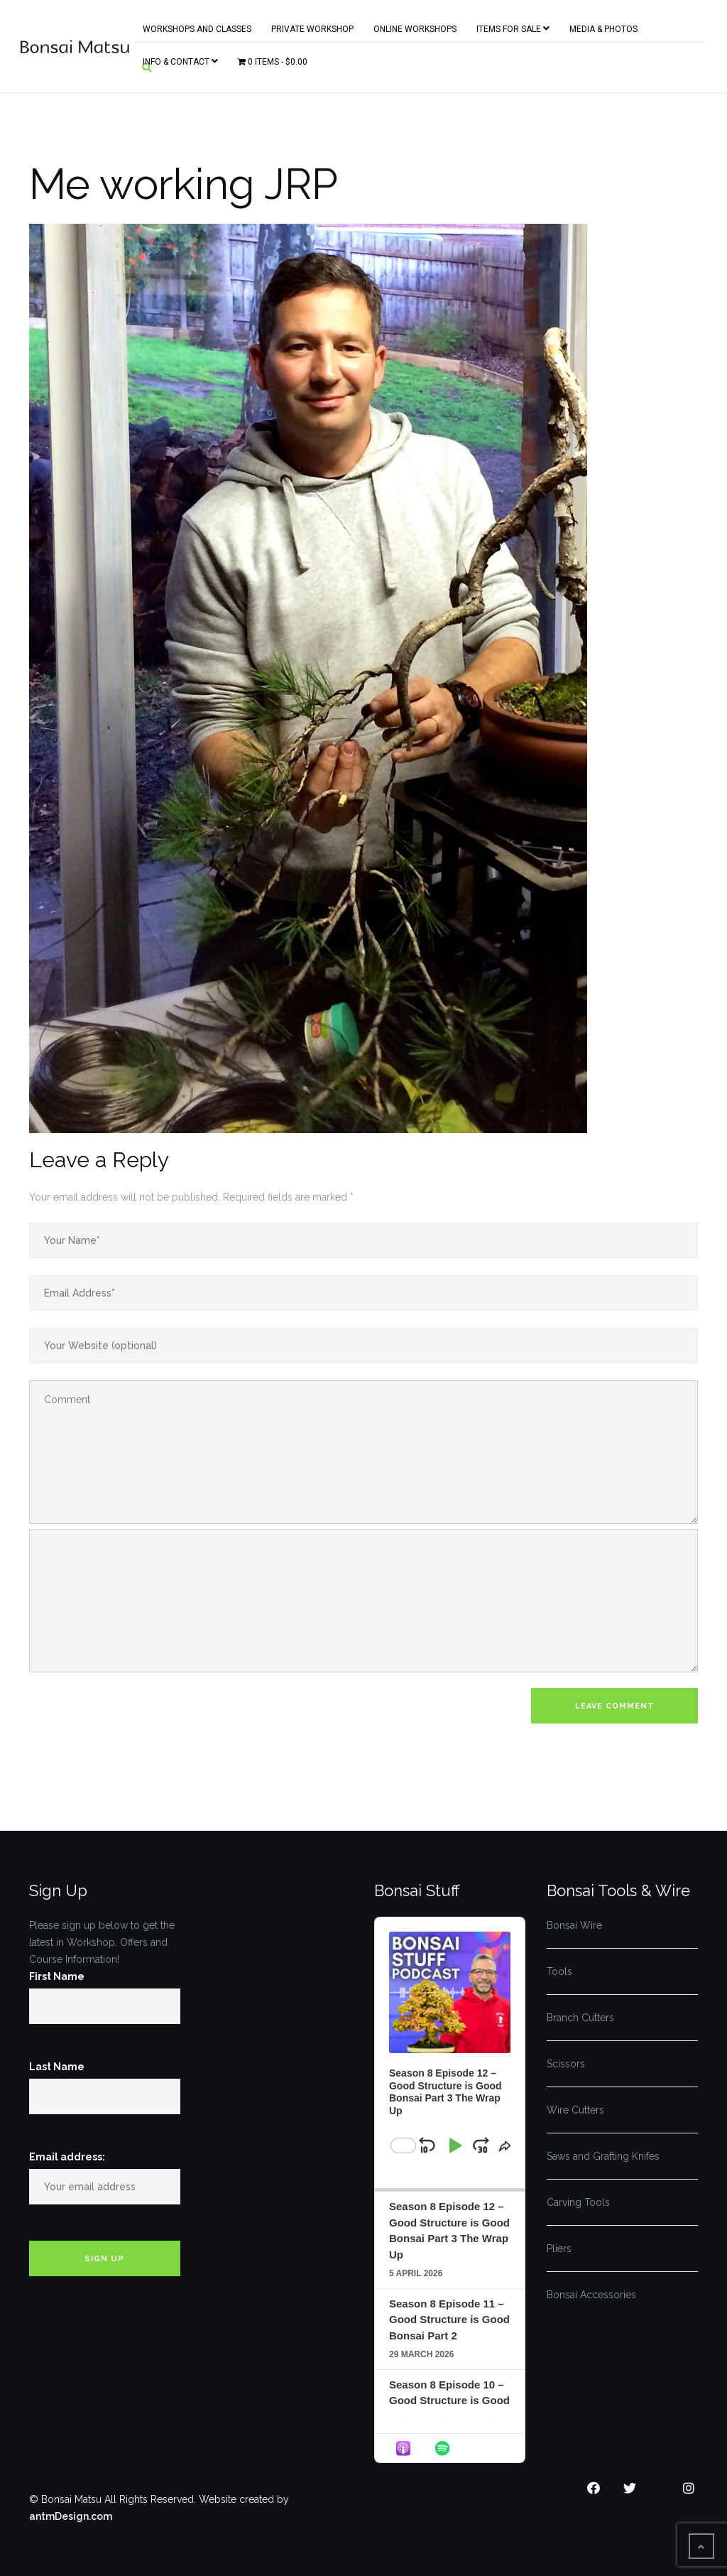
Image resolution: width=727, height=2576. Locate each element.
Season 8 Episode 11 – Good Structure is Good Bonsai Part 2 (449, 2320)
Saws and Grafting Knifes (603, 2156)
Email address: (67, 2157)
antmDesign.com (70, 2516)
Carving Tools (578, 2202)
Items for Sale (513, 25)
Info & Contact (180, 58)
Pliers (559, 2248)
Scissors (566, 2063)
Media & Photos (603, 26)
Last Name (56, 2066)
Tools (559, 1971)
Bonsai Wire (574, 1925)
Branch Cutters (580, 2017)
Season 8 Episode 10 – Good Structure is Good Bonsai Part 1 (449, 2401)
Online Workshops (415, 26)
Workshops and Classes (197, 26)
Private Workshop (312, 26)
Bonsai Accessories (591, 2294)
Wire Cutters (575, 2110)
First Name (56, 1976)
